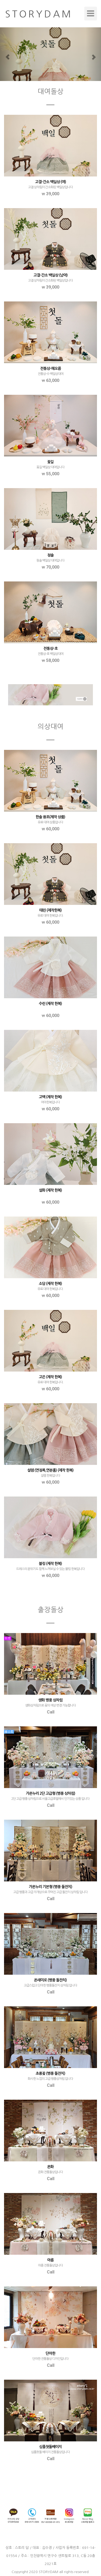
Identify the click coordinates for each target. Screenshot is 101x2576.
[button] (7, 54)
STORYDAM (48, 2572)
